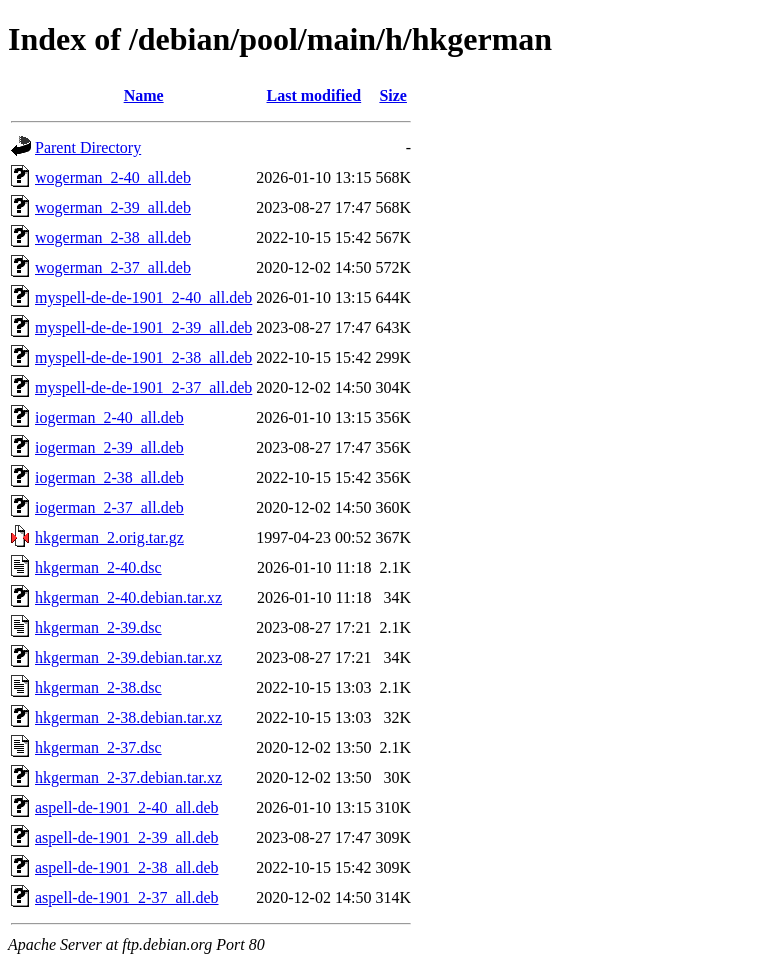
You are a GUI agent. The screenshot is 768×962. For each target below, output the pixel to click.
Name (144, 95)
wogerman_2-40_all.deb (113, 177)
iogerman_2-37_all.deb (109, 507)
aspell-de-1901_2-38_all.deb (127, 867)
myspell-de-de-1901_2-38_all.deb (143, 357)
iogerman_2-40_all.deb (109, 417)
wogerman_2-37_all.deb (113, 267)
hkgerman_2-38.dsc (98, 687)
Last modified (314, 95)
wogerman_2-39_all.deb (113, 207)
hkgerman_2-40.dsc (98, 567)
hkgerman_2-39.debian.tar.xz (128, 657)
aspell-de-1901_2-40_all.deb (127, 807)
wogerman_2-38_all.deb (113, 237)
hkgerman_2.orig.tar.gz (109, 537)
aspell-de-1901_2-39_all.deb (127, 837)
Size (393, 95)
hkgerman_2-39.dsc (98, 627)
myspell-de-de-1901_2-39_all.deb (143, 327)
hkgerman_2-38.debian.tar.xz (128, 717)
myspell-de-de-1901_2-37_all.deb (143, 387)
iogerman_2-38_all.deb (109, 477)
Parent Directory (88, 147)
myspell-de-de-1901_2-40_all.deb (143, 297)
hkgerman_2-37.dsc (98, 747)
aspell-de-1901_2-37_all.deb (127, 897)
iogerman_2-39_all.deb (109, 447)
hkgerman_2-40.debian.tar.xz (128, 597)
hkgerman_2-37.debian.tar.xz (128, 777)
